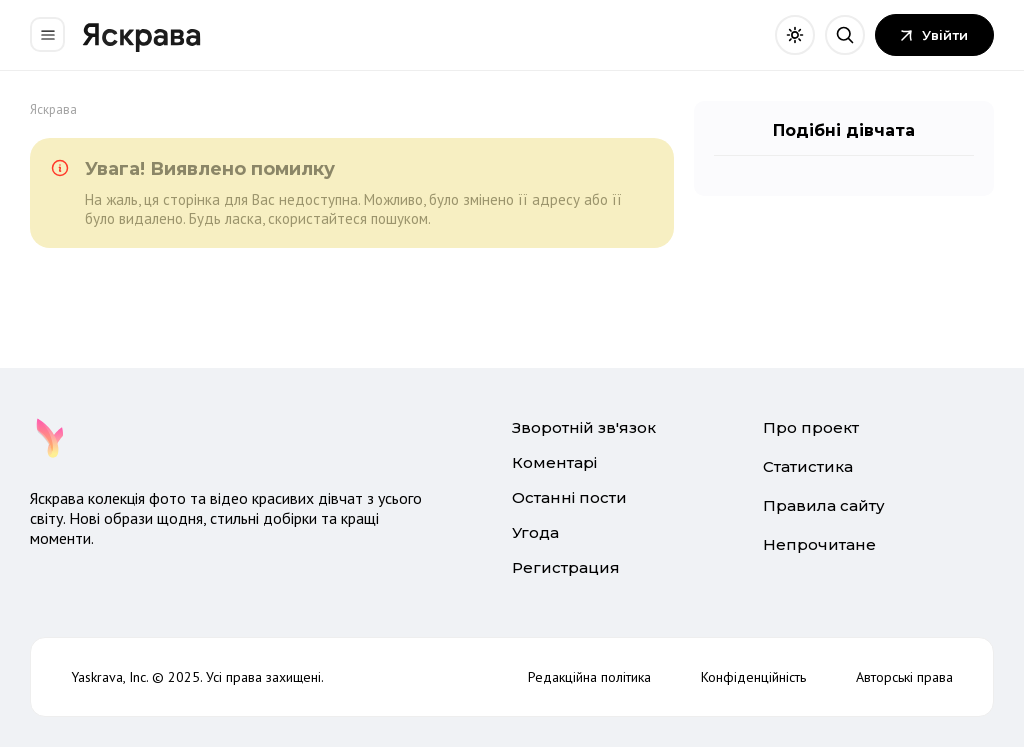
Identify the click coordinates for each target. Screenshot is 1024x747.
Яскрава (53, 109)
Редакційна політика (589, 677)
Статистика (808, 466)
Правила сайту (824, 505)
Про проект (811, 427)
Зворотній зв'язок (584, 427)
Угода (535, 532)
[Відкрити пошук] (845, 35)
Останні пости (569, 497)
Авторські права (904, 677)
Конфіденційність (753, 677)
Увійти (934, 35)
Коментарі (554, 462)
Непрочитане (819, 544)
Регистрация (566, 567)
